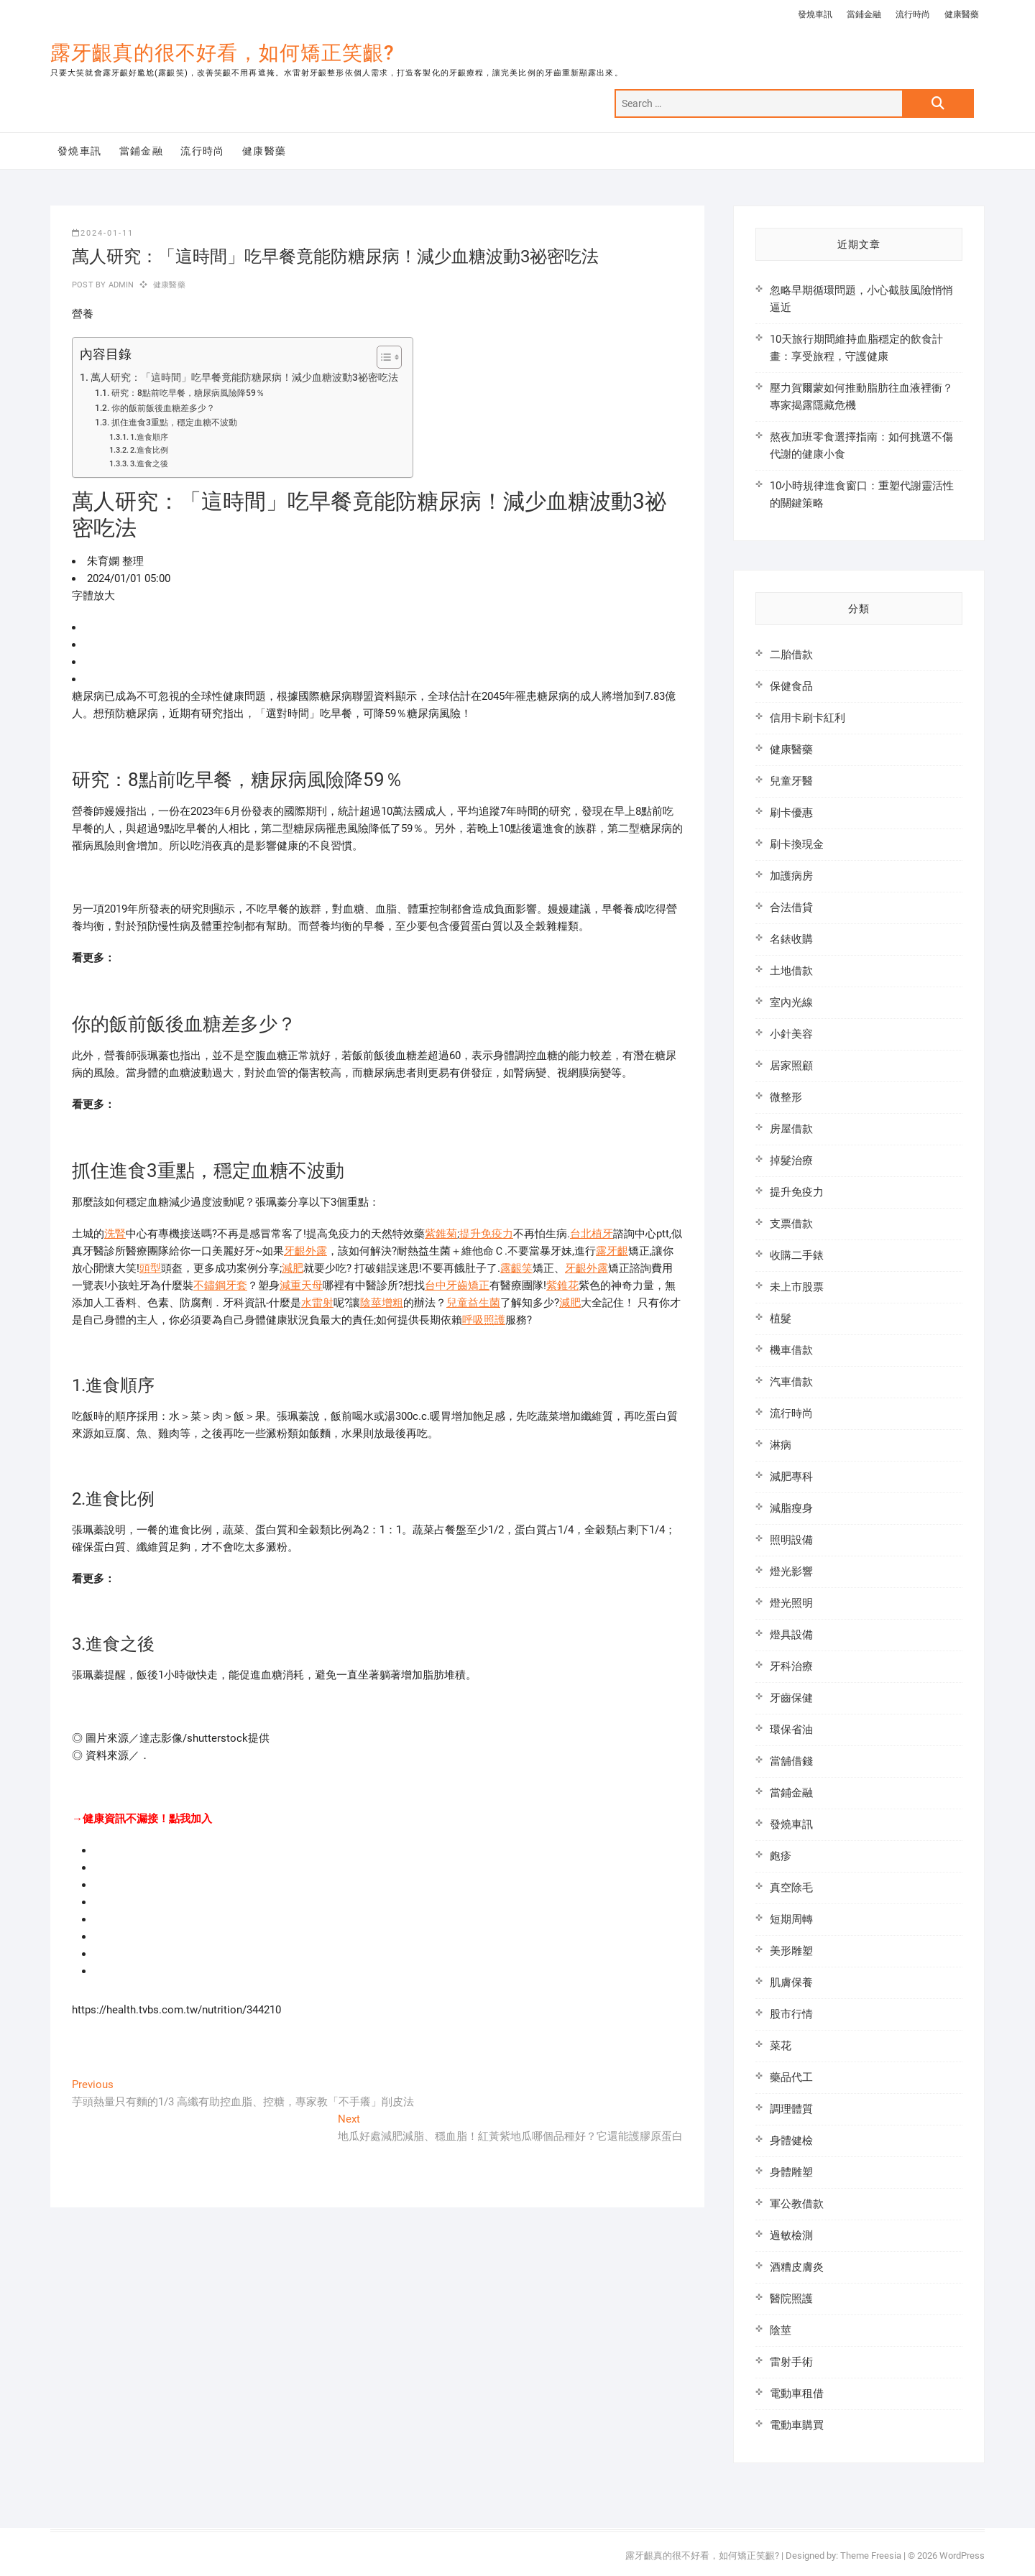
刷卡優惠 (791, 812)
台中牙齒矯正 (457, 1285)
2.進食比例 (149, 450)
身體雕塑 (791, 2172)
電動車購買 (797, 2425)
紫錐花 (562, 1285)
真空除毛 (791, 1887)
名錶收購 (791, 939)
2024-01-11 (103, 233)
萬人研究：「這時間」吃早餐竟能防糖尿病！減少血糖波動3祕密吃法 (244, 377)
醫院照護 (791, 2298)
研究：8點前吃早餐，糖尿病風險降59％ (187, 393)
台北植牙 (591, 1233)
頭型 (150, 1268)
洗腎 (115, 1233)
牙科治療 (791, 1666)
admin (120, 285)
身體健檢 (791, 2140)
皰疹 (780, 1856)
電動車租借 (797, 2393)
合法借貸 (791, 907)
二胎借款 (791, 654)
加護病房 (791, 875)
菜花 (780, 2045)
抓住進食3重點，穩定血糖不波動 (174, 422)
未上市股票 (797, 1286)
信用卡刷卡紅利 (807, 717)
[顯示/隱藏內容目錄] (382, 357)
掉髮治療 (791, 1160)
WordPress (962, 2555)
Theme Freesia (870, 2555)
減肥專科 (791, 1476)
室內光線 (791, 1002)
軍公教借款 (797, 2203)
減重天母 (301, 1285)
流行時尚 (913, 14)
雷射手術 (791, 2361)
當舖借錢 (791, 1761)
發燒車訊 (815, 14)
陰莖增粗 (381, 1302)
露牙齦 (612, 1251)
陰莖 (780, 2330)
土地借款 (791, 970)
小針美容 (791, 1034)
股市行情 (791, 2014)
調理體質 (791, 2108)
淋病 (780, 1445)
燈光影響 (791, 1571)
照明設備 (791, 1539)
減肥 (292, 1268)
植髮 (780, 1318)
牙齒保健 (791, 1697)
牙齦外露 (305, 1251)
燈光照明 (791, 1603)
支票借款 (791, 1223)
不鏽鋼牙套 (220, 1285)
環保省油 (791, 1729)
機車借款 (791, 1350)
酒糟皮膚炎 (797, 2267)
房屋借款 (791, 1128)
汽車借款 (791, 1381)
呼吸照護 (483, 1320)
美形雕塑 (791, 1950)
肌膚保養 (791, 1982)
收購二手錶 (797, 1255)
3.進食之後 (149, 463)
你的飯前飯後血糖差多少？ (163, 408)
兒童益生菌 (473, 1302)
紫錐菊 (441, 1233)
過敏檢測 (791, 2235)
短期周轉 (791, 1919)
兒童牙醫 (791, 781)
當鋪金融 (864, 14)
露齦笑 (516, 1268)
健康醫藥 (961, 14)
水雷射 (317, 1302)
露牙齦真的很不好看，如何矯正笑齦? (222, 53)
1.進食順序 (149, 437)
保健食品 (791, 686)
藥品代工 (791, 2077)
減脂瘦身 (791, 1508)
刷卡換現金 (797, 844)
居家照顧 (791, 1065)
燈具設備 (791, 1634)
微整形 (786, 1097)
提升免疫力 (486, 1233)
